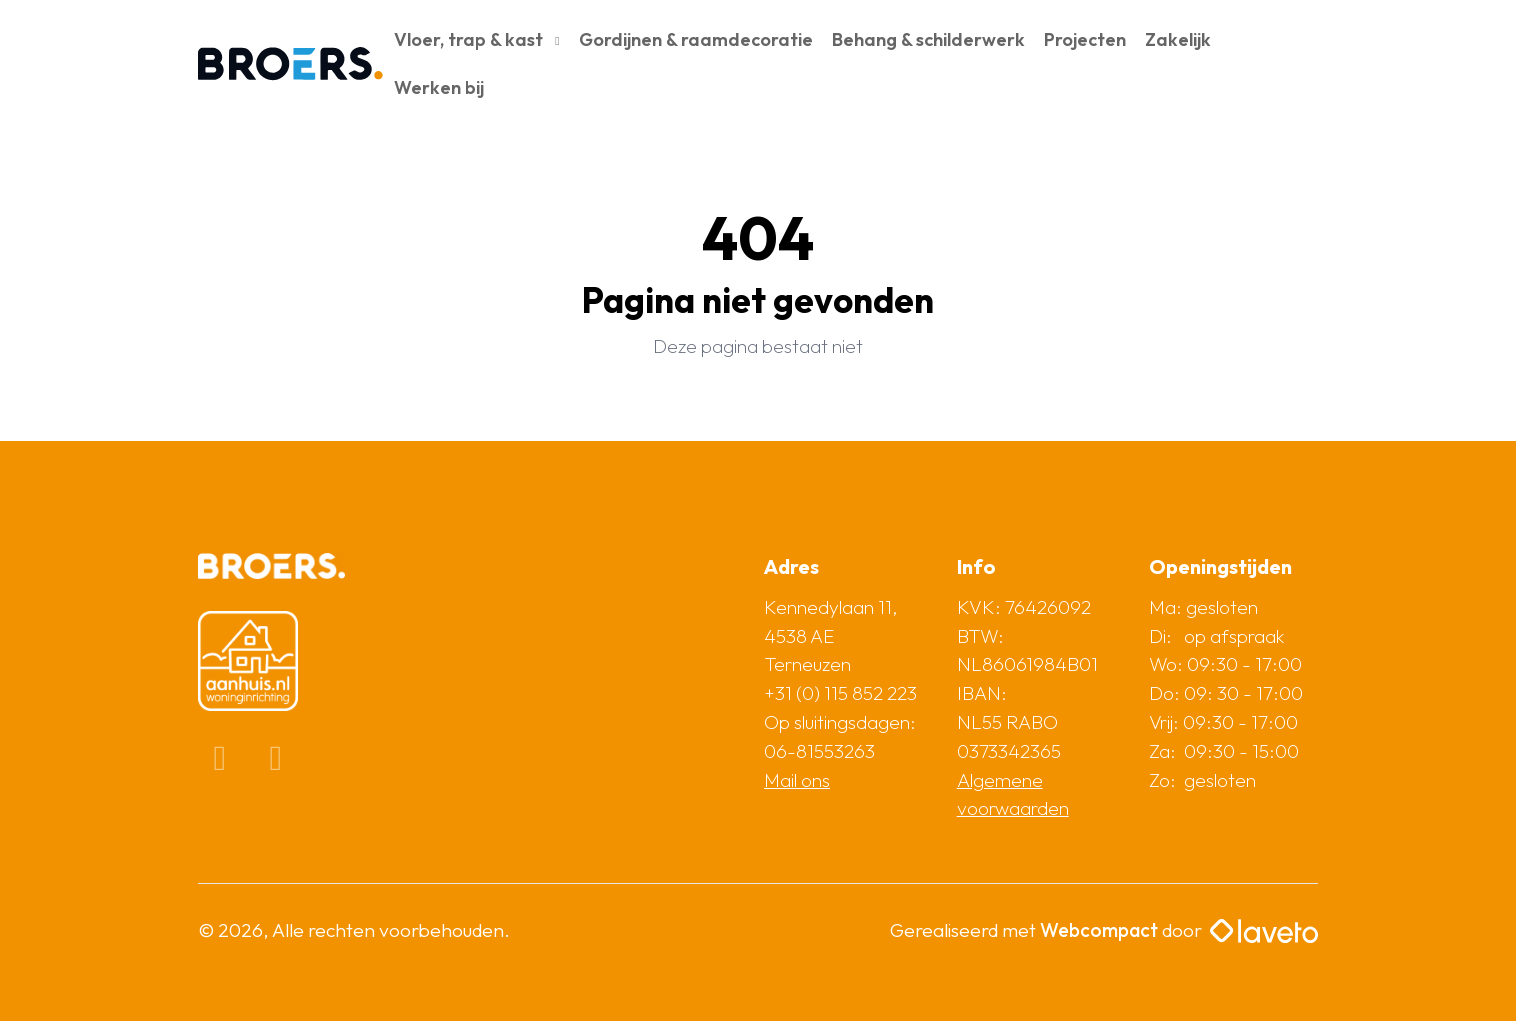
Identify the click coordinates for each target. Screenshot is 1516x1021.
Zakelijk (1178, 39)
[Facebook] (222, 763)
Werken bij (439, 87)
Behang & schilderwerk (928, 39)
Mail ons (797, 780)
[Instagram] (276, 763)
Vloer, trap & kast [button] (470, 39)
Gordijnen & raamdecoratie (696, 39)
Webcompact (1099, 930)
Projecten (1085, 39)
